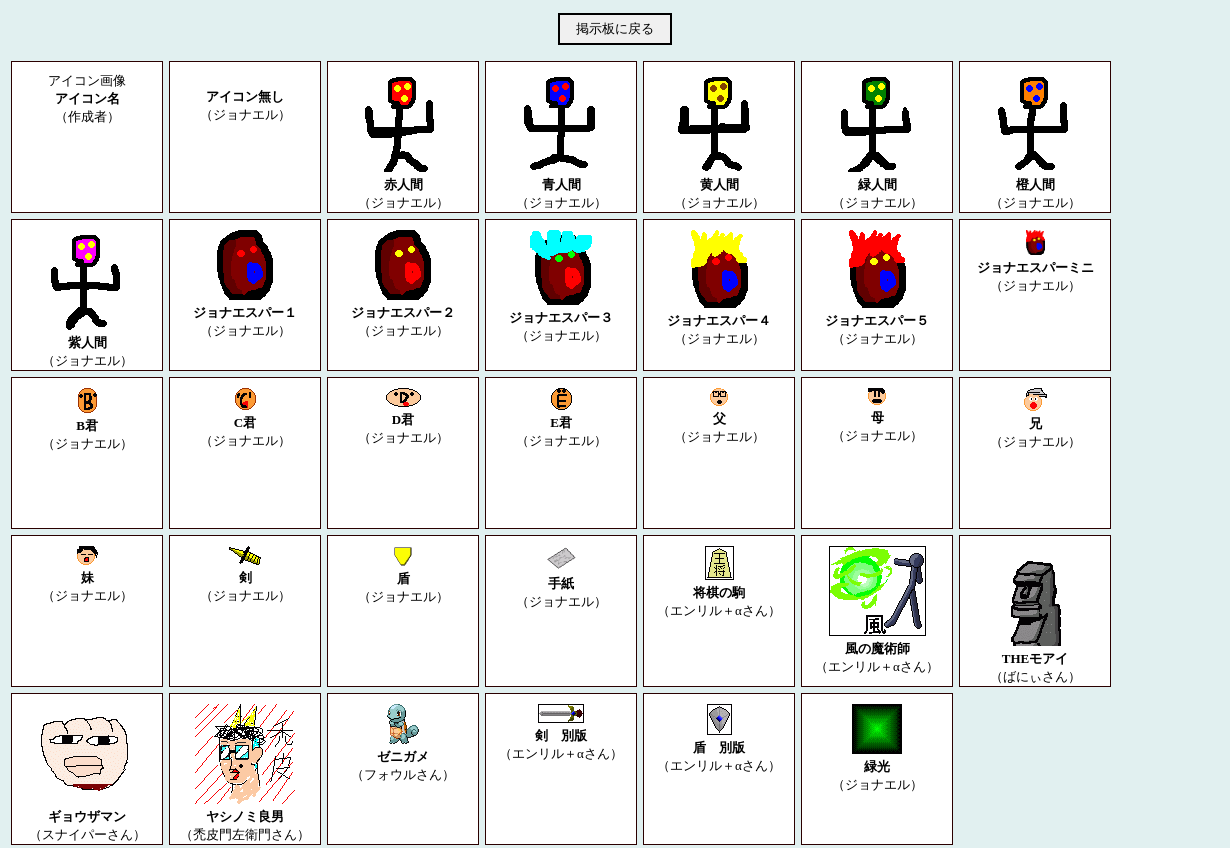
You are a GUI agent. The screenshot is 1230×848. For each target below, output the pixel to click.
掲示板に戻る (615, 28)
